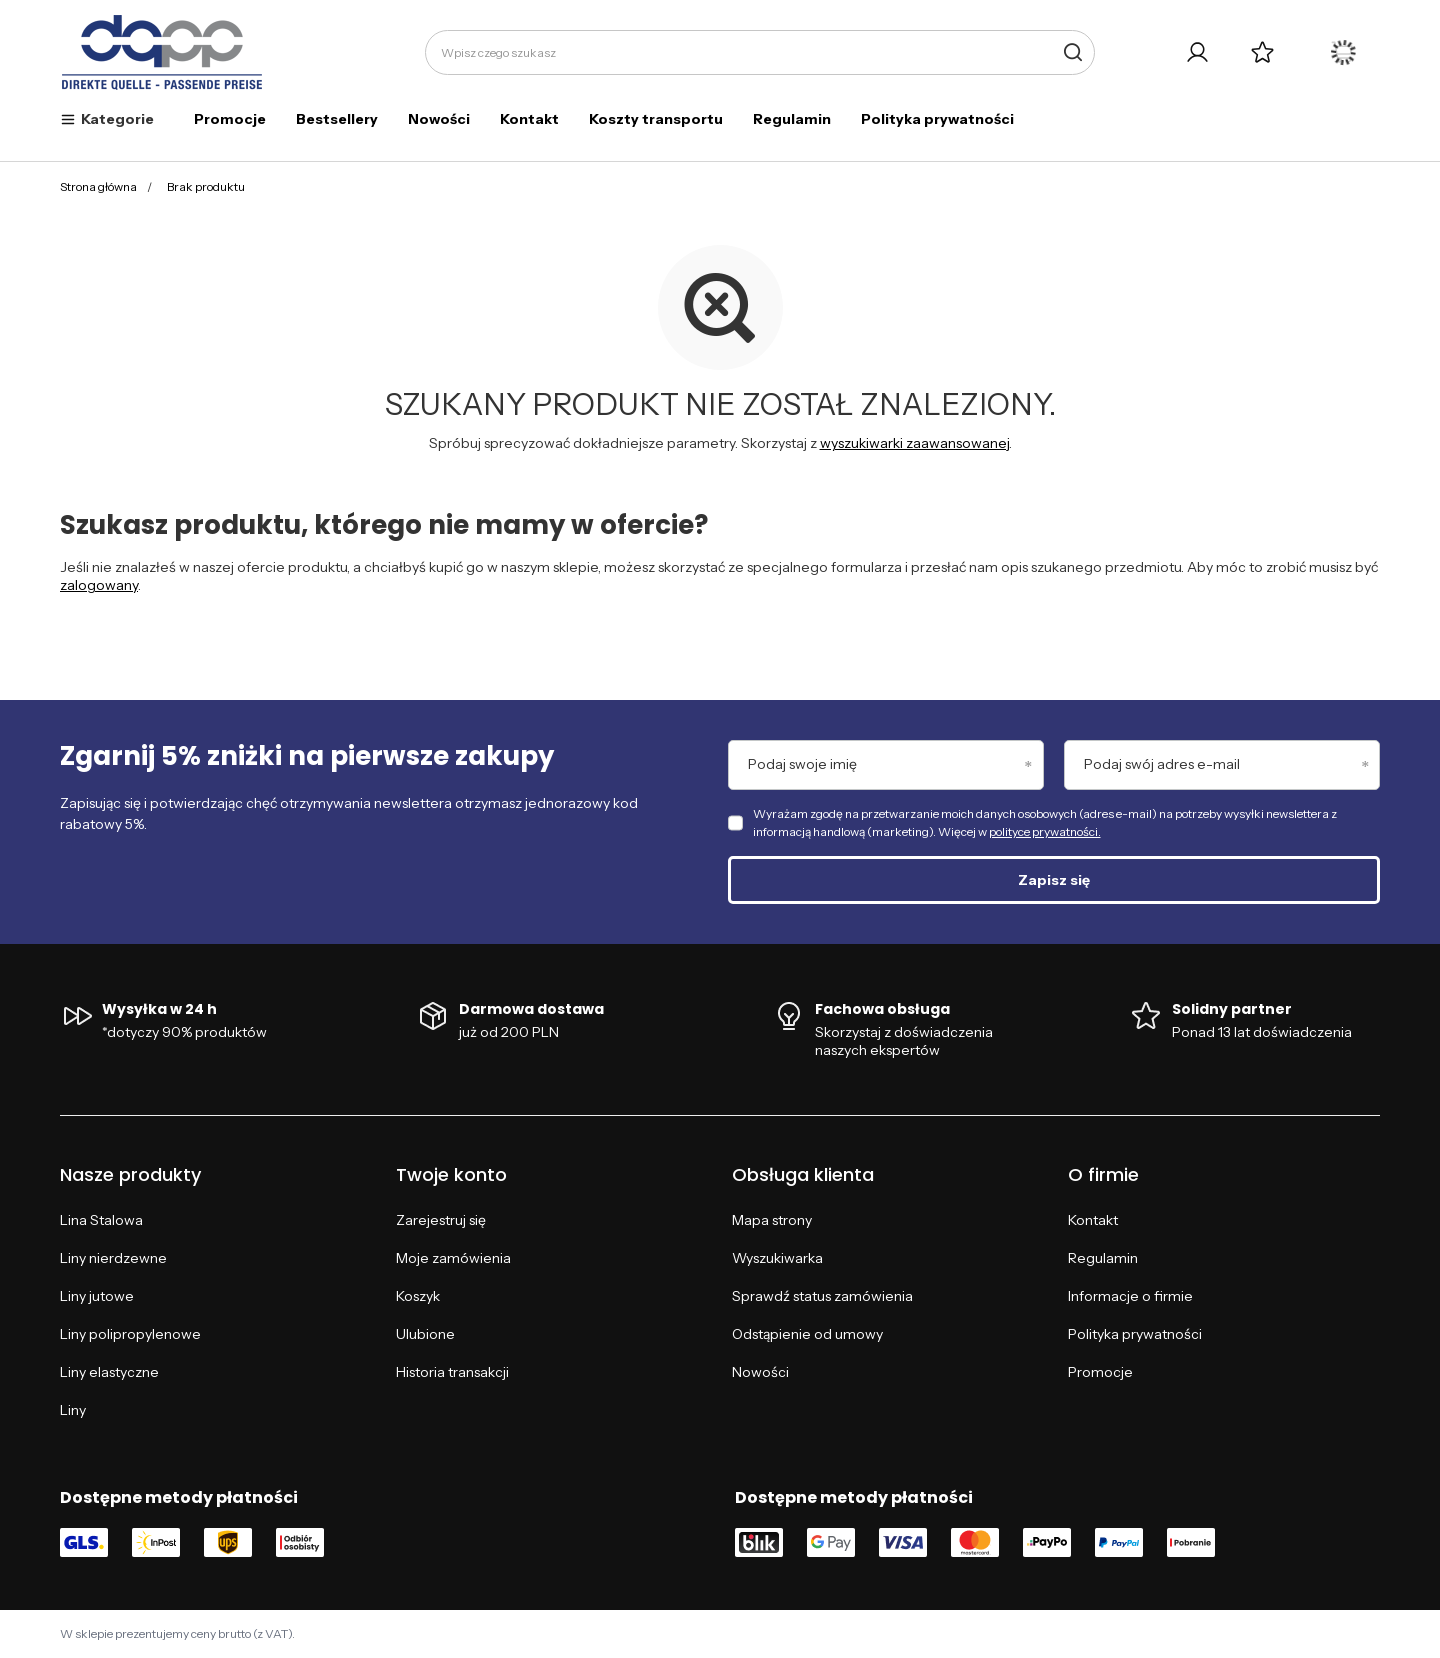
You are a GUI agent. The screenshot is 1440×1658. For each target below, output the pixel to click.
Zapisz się (1054, 880)
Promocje (230, 119)
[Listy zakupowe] (1262, 52)
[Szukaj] (1072, 52)
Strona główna (98, 186)
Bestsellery (337, 119)
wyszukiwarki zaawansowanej (914, 443)
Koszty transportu (656, 119)
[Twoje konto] (1197, 52)
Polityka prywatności (937, 119)
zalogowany (99, 585)
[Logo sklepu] (162, 53)
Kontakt (529, 119)
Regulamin (792, 119)
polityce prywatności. (1045, 831)
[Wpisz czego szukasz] (760, 52)
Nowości (439, 119)
